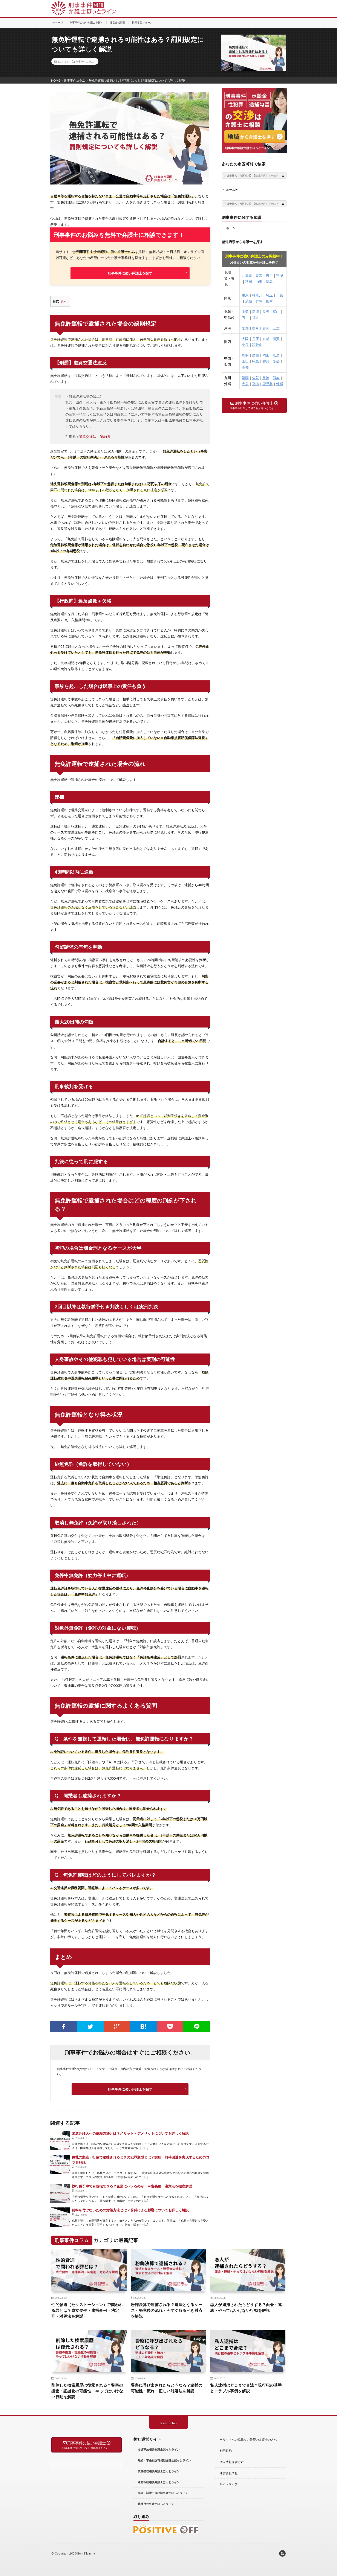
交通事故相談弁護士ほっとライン (159, 2449)
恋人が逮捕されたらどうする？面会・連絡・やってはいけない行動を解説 (246, 2307)
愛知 (245, 328)
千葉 (279, 295)
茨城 (248, 301)
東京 (245, 295)
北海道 (247, 275)
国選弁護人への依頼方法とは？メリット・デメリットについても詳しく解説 (130, 2133)
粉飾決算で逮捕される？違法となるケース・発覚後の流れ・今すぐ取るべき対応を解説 (166, 2310)
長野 (265, 311)
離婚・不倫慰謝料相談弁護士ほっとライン (164, 2460)
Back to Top (169, 2423)
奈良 (245, 345)
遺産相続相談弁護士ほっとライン (159, 2482)
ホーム (230, 228)
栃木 (269, 301)
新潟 (255, 311)
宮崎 (255, 384)
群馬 (259, 301)
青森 (259, 275)
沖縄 (279, 384)
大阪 (245, 339)
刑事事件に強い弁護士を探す (86, 22)
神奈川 (257, 295)
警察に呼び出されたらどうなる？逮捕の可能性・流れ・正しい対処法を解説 (166, 2388)
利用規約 (226, 2451)
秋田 (248, 281)
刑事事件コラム (85, 61)
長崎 (265, 378)
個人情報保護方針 (232, 2462)
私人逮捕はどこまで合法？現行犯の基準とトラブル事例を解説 (246, 2388)
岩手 (269, 275)
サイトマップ (229, 2484)
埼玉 (269, 295)
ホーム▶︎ (232, 189)
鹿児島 (267, 384)
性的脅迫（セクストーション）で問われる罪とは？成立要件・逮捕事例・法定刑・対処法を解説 (87, 2310)
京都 (265, 339)
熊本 (276, 378)
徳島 (255, 361)
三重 (276, 328)
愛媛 (276, 361)
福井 (255, 318)
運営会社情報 (117, 22)
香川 (265, 361)
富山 (276, 311)
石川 (245, 318)
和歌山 (257, 345)
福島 (269, 281)
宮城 (279, 275)
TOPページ (56, 22)
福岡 (245, 378)
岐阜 (255, 328)
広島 (276, 355)
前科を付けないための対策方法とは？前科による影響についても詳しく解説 (130, 2210)
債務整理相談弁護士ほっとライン (159, 2471)
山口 (245, 361)
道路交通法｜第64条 (94, 436)
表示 (64, 301)
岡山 (265, 355)
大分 (245, 384)
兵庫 (255, 339)
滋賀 (276, 339)
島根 (255, 355)
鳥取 (245, 355)
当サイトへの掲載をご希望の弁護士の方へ (248, 2439)
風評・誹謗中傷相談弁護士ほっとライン (163, 2493)
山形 (259, 281)
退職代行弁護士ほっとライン (156, 2504)
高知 (245, 367)
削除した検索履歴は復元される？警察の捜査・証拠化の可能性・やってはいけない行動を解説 (87, 2391)
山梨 (245, 311)
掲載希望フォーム (142, 22)
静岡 (265, 328)
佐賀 (255, 378)
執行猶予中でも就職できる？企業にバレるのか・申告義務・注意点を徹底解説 (132, 2186)
